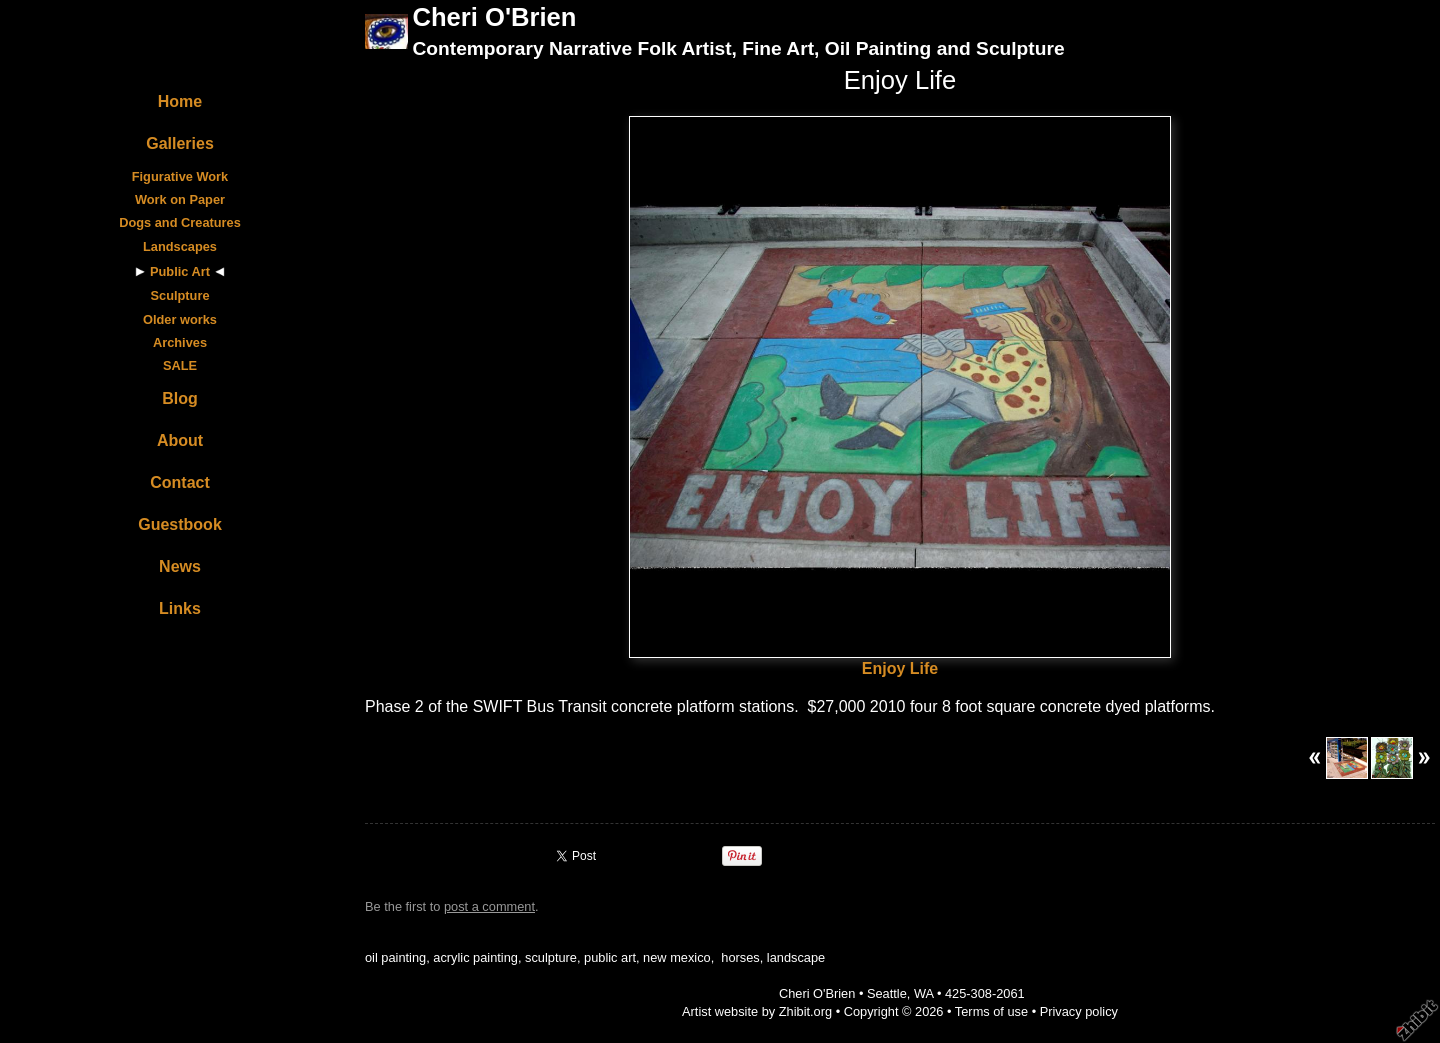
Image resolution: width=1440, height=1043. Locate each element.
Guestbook (180, 524)
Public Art (180, 271)
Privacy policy (1079, 1011)
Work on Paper (180, 199)
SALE (180, 365)
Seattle (887, 993)
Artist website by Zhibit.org (757, 1011)
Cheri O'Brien (494, 17)
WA (923, 993)
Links (180, 608)
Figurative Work (180, 176)
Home (180, 101)
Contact (180, 482)
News (180, 566)
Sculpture (179, 295)
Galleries (180, 143)
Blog (180, 398)
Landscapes (180, 246)
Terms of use (991, 1011)
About (180, 440)
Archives (180, 342)
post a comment (489, 906)
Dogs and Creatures (180, 222)
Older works (180, 319)
